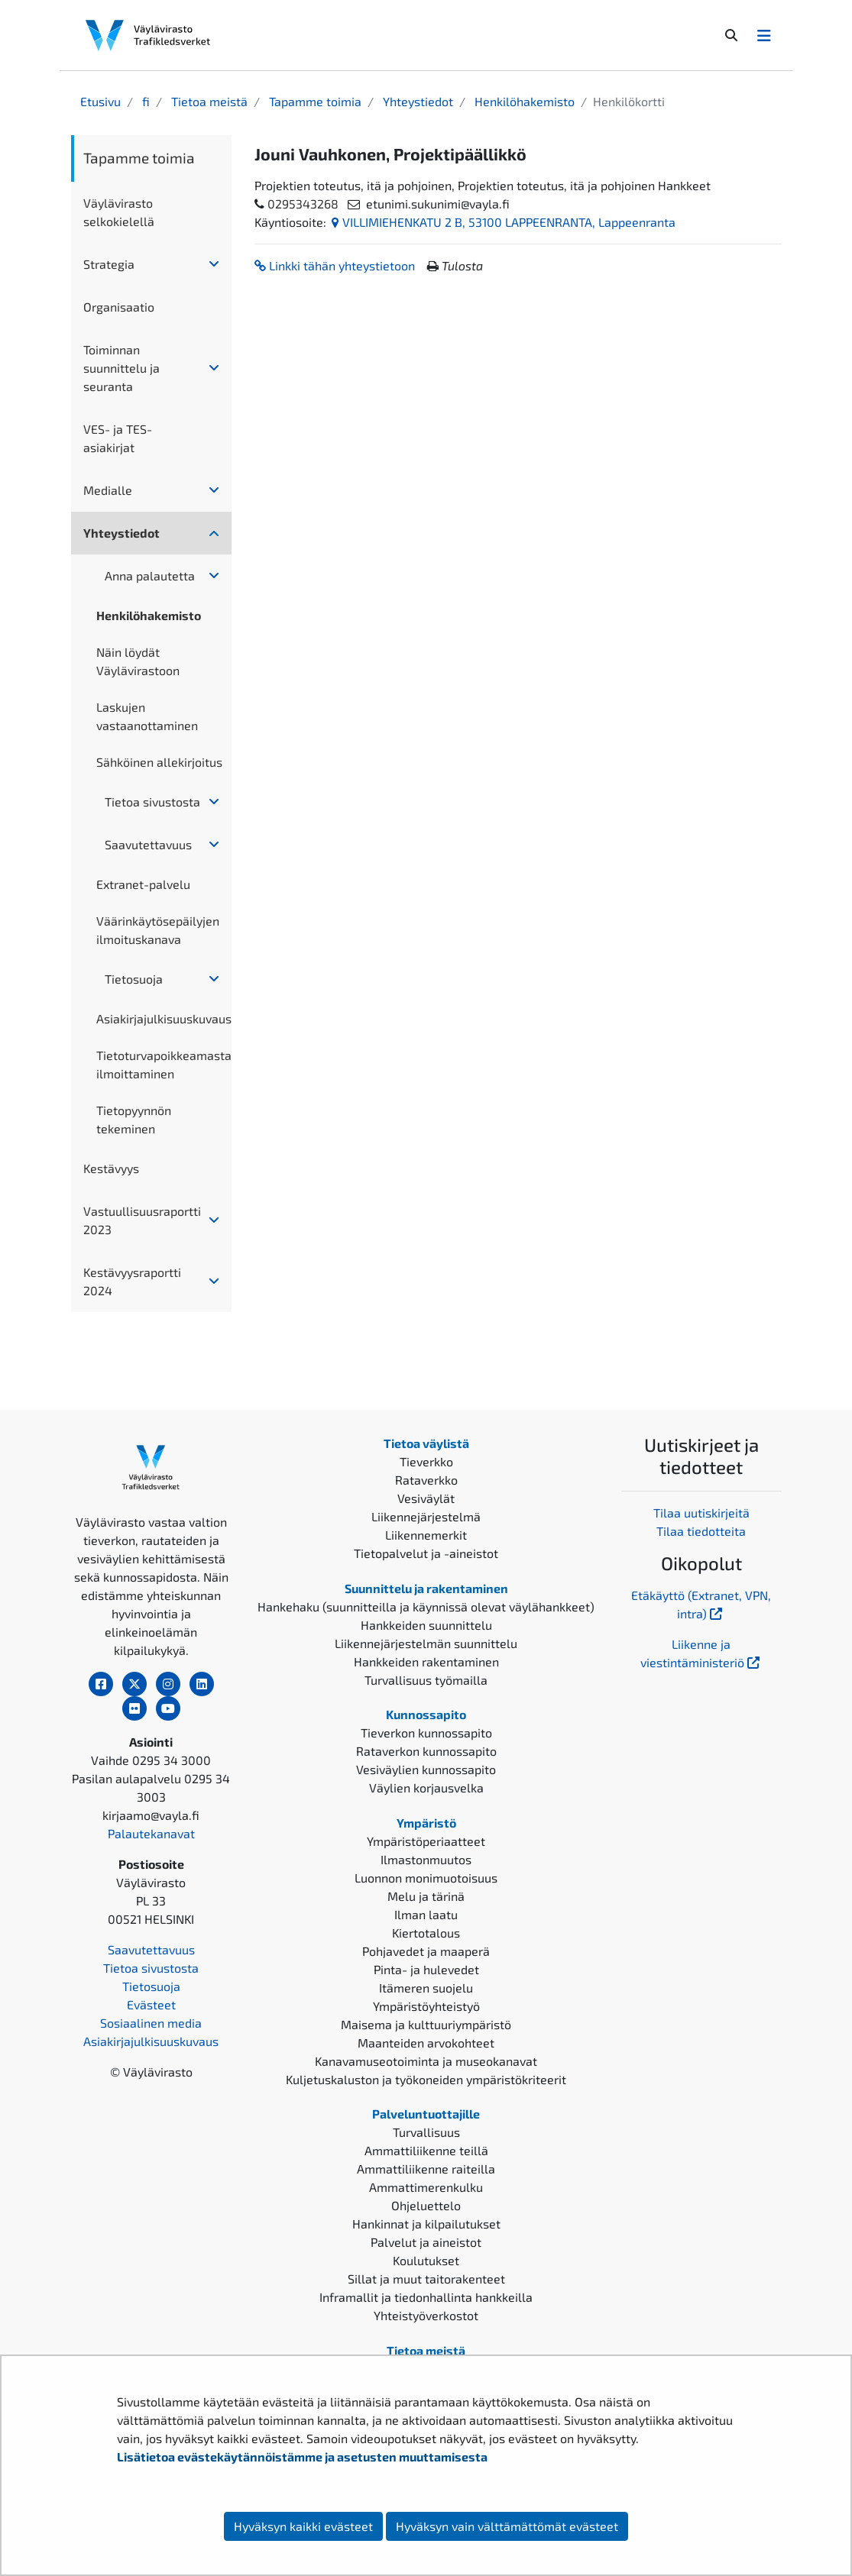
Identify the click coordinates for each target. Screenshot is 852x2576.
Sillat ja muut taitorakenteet (426, 2278)
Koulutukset (426, 2260)
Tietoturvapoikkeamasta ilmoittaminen (163, 1064)
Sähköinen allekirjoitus (159, 762)
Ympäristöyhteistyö (426, 2006)
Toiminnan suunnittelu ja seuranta (121, 367)
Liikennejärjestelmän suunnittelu (426, 1643)
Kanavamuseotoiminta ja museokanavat (426, 2061)
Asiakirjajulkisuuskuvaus (163, 1018)
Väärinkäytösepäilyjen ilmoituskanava (157, 929)
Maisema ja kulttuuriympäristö (426, 2024)
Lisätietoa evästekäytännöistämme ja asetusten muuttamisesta (302, 2456)
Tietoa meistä (208, 101)
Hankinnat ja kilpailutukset (426, 2223)
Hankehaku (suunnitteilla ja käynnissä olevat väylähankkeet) (426, 1606)
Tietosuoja (134, 978)
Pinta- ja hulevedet (426, 1969)
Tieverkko (426, 1461)
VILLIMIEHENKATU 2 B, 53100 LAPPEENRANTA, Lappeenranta (503, 222)
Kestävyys (111, 1168)
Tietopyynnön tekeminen (133, 1119)
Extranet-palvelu (143, 884)
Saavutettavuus (148, 844)
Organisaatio (118, 306)
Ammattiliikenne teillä (426, 2150)
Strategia (108, 264)
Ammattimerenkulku (426, 2187)
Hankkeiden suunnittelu (426, 1625)
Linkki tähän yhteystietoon (334, 265)
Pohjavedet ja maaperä (426, 1951)
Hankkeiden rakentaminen (426, 1661)
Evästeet (151, 2004)
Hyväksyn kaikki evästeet (303, 2526)
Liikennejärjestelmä (426, 1516)
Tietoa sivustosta (152, 801)
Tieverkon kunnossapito (426, 1732)
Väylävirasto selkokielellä (118, 212)
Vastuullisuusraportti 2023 (142, 1220)
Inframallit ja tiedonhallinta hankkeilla (426, 2297)
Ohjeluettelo (426, 2205)
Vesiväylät (426, 1498)
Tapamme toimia (313, 101)
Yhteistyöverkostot (426, 2315)
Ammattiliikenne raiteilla (426, 2168)
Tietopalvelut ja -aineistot (426, 1553)
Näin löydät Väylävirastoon (138, 661)
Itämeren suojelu (426, 1987)
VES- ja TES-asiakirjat (117, 438)
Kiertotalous (426, 1932)
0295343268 (303, 203)
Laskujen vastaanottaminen (147, 716)
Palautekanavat (151, 1833)
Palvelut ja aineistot (426, 2242)
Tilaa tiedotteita (701, 1531)
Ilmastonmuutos (426, 1859)
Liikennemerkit (426, 1534)
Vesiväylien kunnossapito (426, 1769)
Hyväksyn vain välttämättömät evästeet (507, 2526)
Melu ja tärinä (426, 1896)
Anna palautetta (150, 575)
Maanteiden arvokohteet (426, 2042)
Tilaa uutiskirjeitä (701, 1512)
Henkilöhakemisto (523, 101)
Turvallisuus (426, 2132)
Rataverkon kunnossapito (426, 1751)
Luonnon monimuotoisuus (426, 1877)
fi (144, 101)
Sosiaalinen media (151, 2022)
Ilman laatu (426, 1914)
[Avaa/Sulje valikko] (764, 35)
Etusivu (100, 101)
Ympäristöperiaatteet (426, 1841)
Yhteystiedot (416, 101)
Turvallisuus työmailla (426, 1680)
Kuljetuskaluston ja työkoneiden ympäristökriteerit (426, 2079)
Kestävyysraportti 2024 (132, 1281)
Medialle (107, 490)
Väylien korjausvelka (426, 1787)
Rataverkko (426, 1479)
